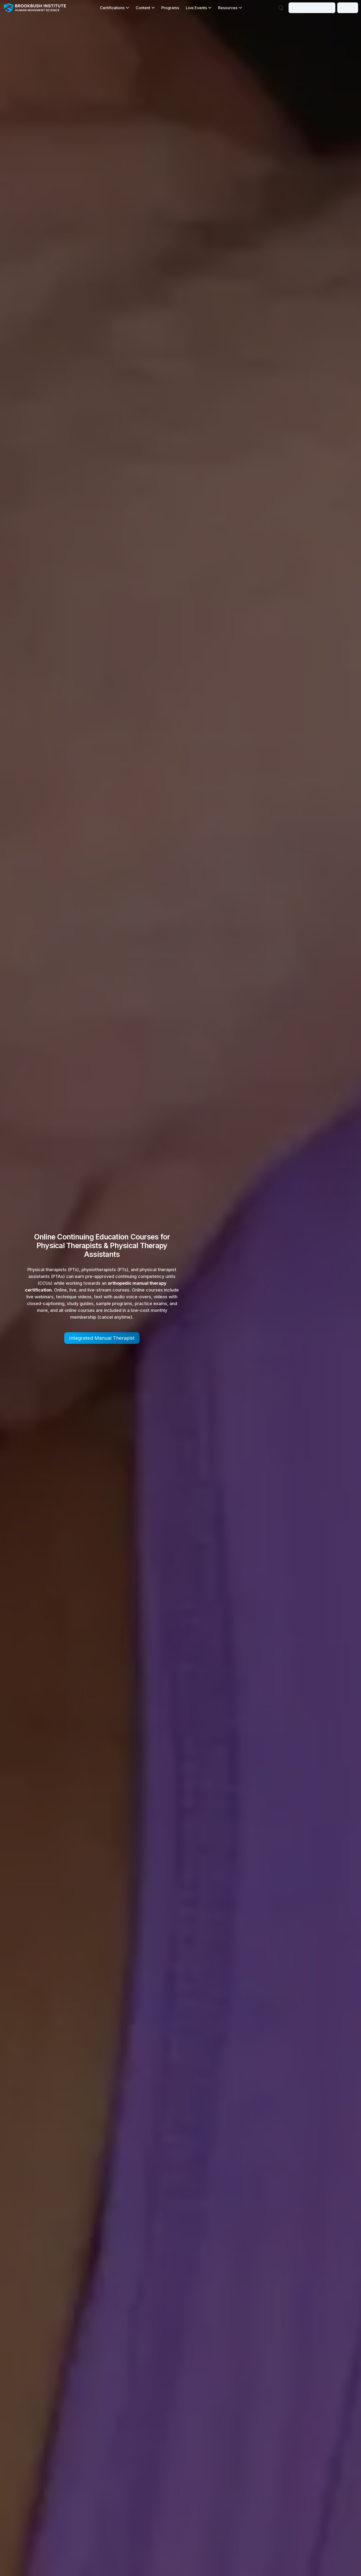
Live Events (199, 7)
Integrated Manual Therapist (102, 1338)
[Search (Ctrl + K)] (281, 8)
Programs (170, 7)
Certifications (115, 7)
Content (146, 7)
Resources (230, 7)
